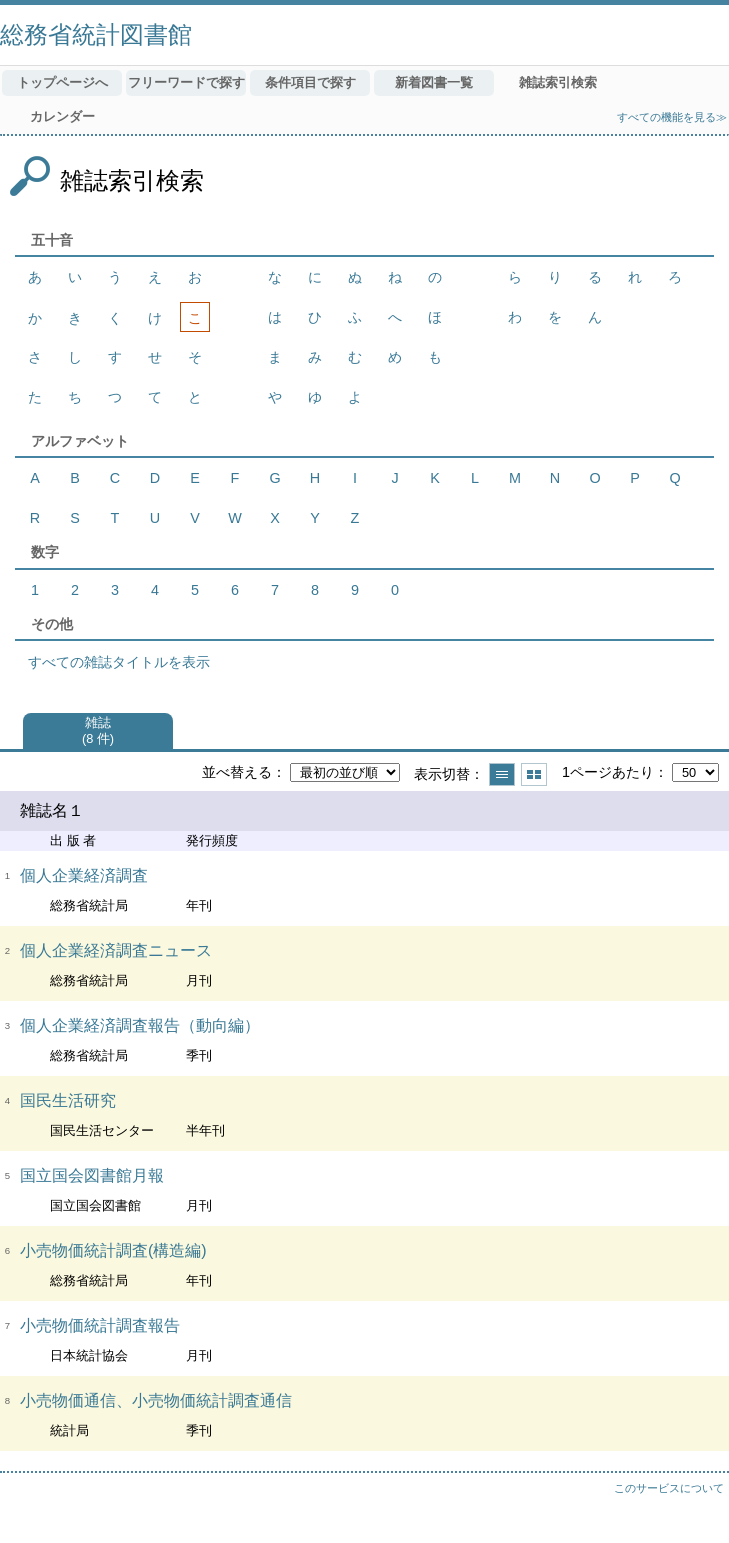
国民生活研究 (68, 1100)
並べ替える (237, 772)
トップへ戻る (694, 1508)
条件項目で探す (310, 82)
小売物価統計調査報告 (100, 1325)
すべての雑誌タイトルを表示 (119, 662)
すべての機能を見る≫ (672, 117)
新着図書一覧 (434, 82)
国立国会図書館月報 (92, 1175)
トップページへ (62, 82)
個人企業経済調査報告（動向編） (140, 1025)
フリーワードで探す (186, 82)
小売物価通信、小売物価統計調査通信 (156, 1400)
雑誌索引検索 (558, 82)
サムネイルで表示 (534, 774)
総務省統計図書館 (96, 34)
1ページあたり (608, 772)
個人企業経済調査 (84, 875)
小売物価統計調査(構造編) (113, 1250)
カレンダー (62, 116)
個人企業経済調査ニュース (116, 950)
